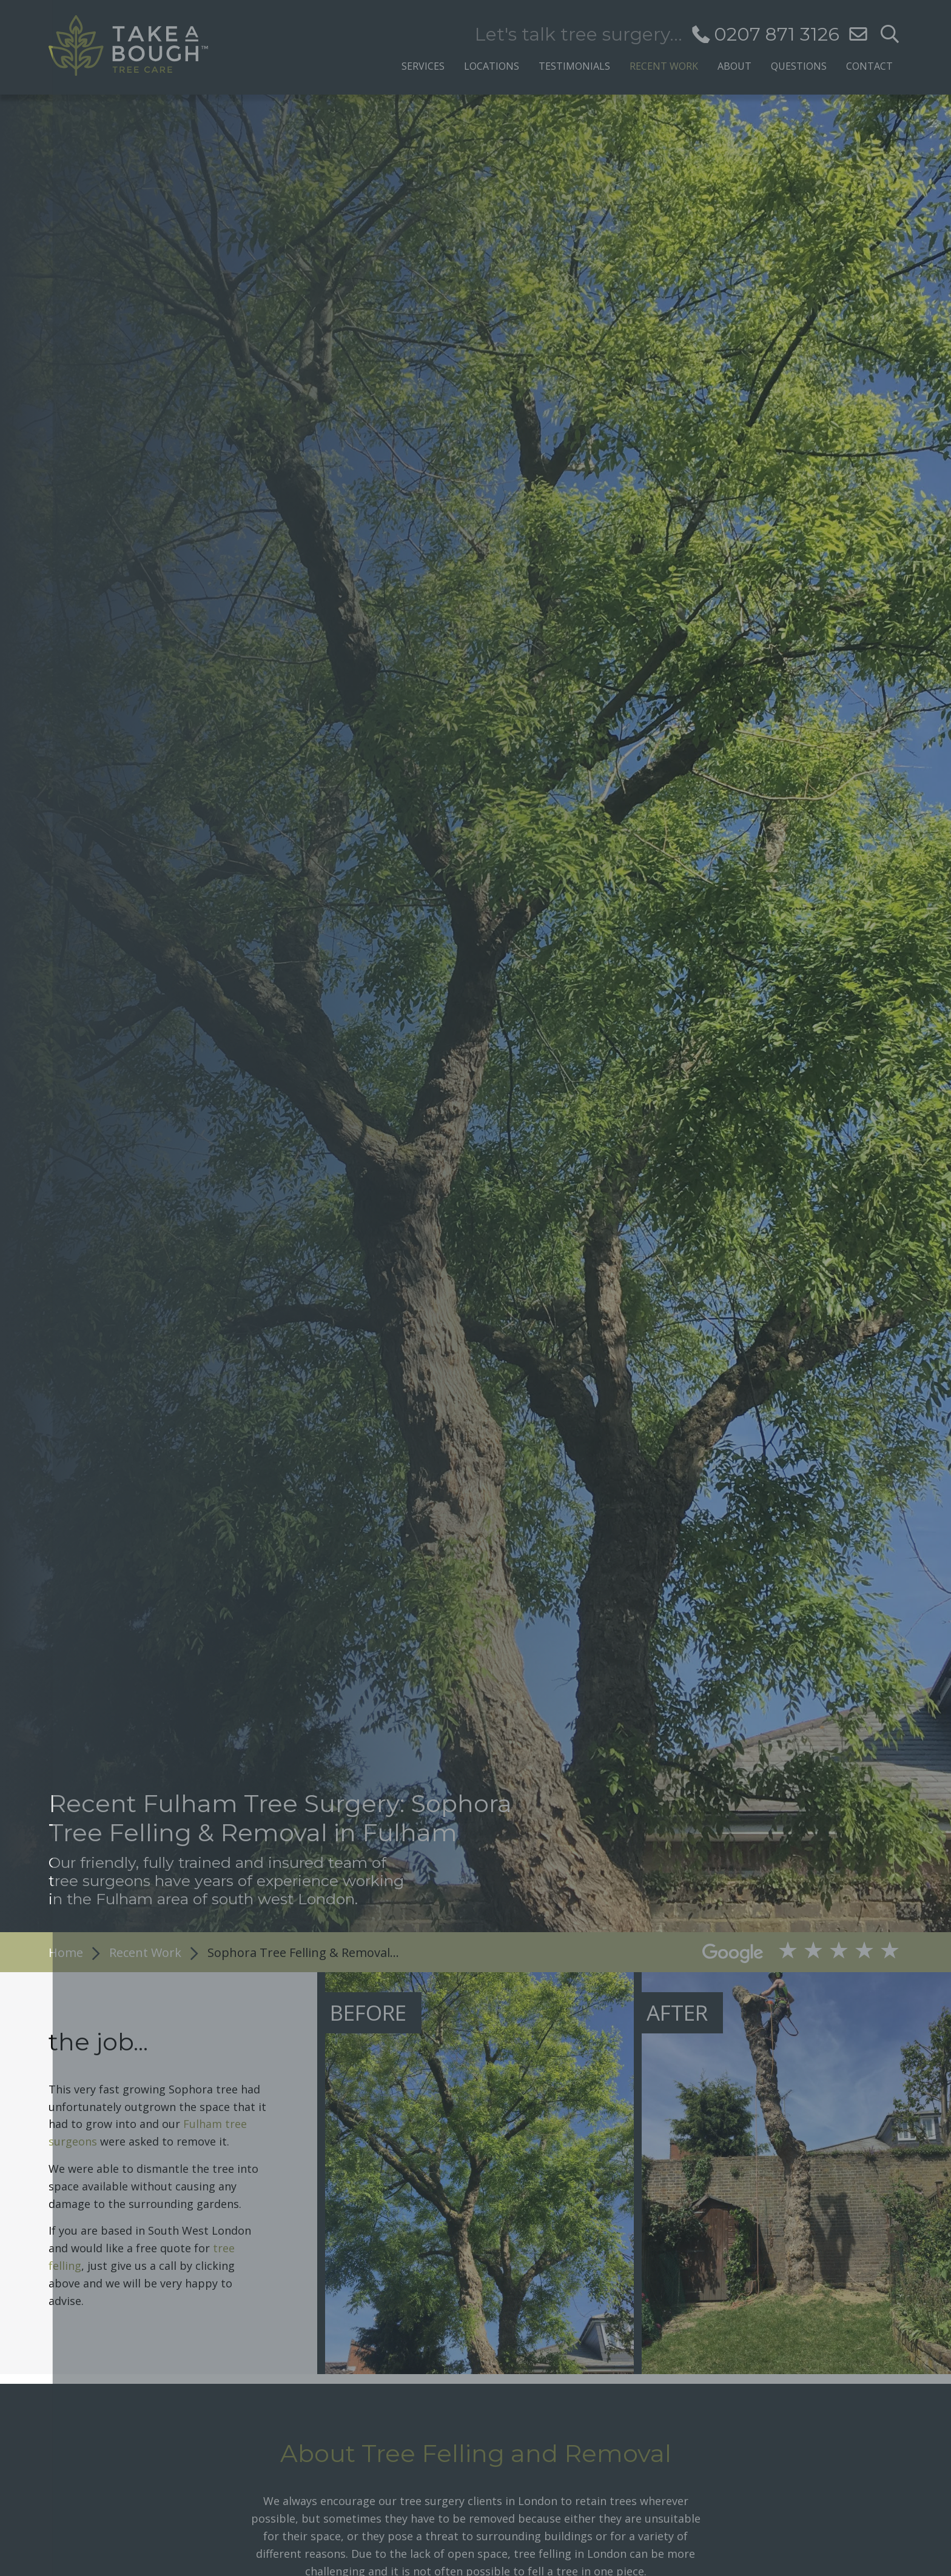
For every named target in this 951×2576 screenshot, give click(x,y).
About (734, 65)
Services (423, 65)
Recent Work (664, 65)
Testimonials (574, 65)
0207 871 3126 (776, 34)
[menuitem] (423, 63)
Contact (869, 65)
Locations (491, 65)
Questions (799, 65)
